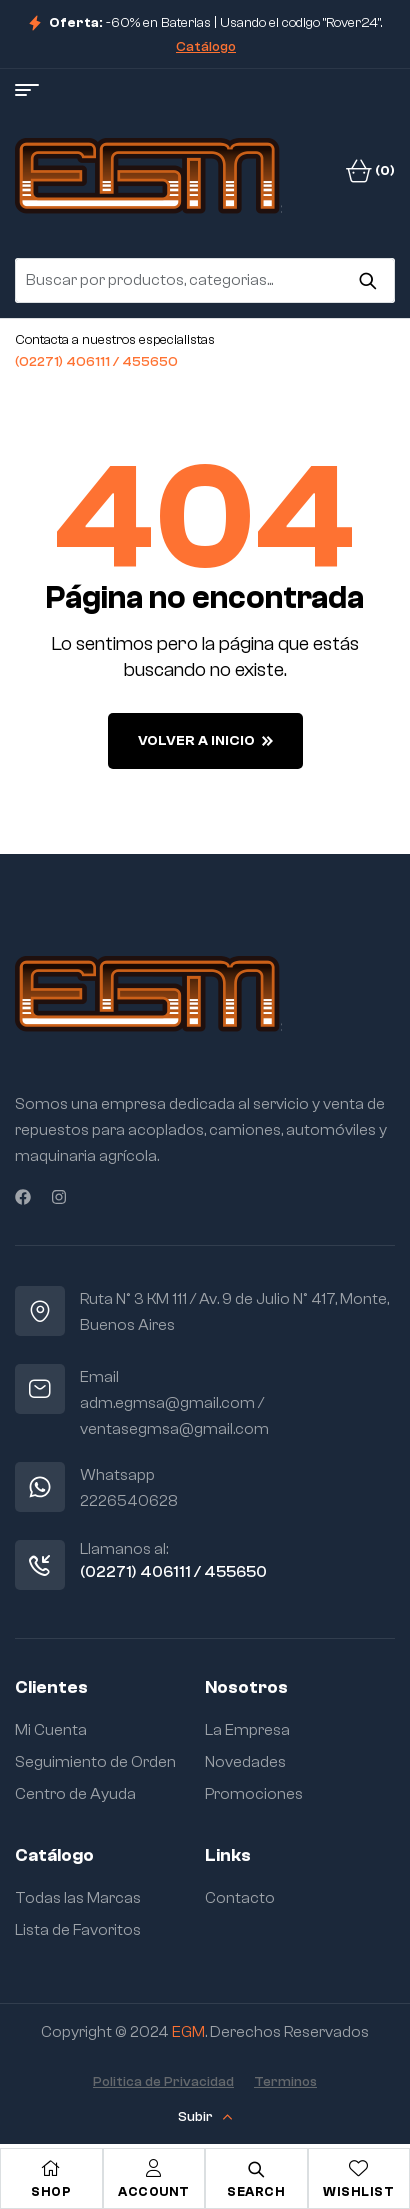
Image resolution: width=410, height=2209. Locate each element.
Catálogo (206, 47)
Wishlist (358, 2191)
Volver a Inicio (205, 741)
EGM (188, 2032)
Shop (51, 2191)
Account (154, 2191)
